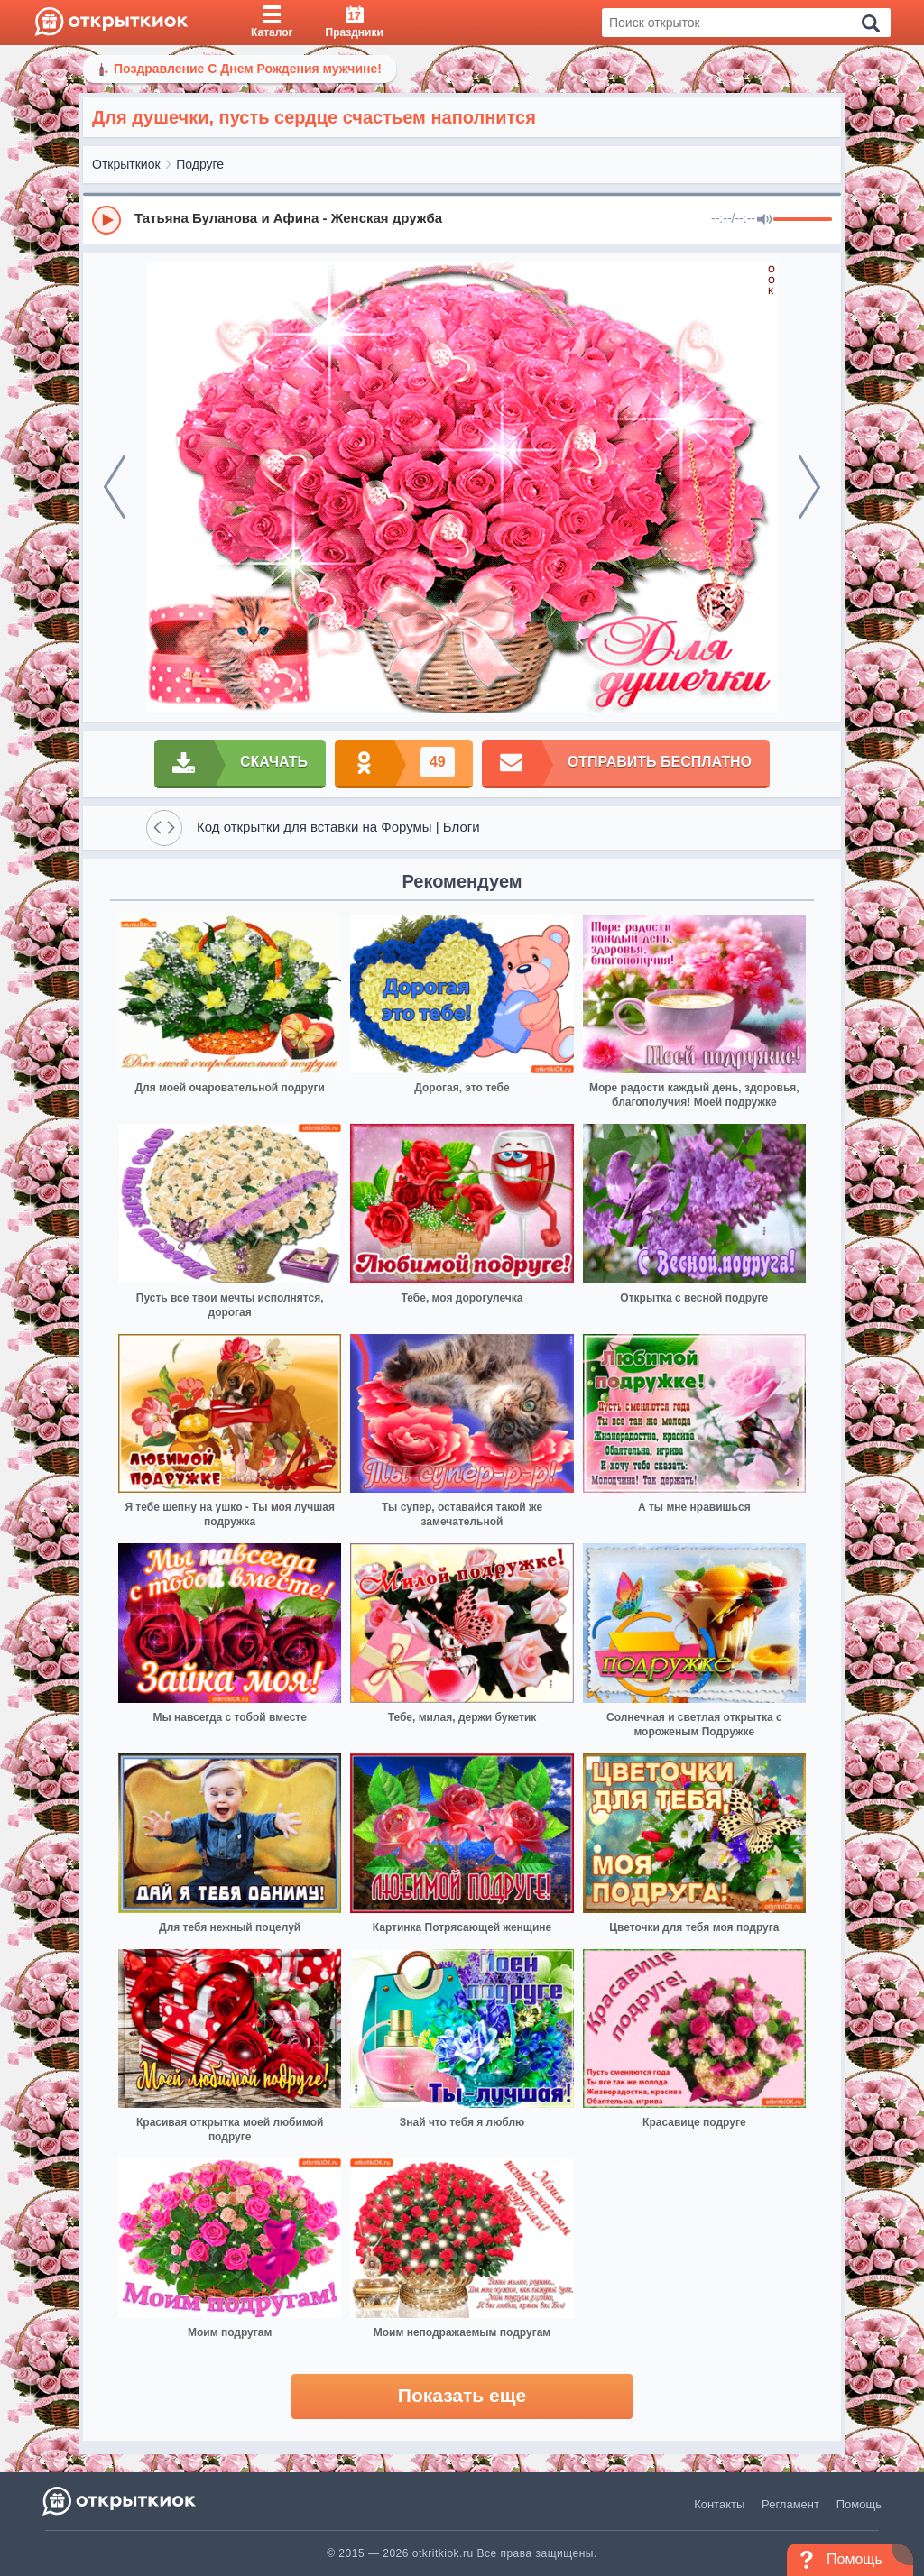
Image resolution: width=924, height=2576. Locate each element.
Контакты (719, 2504)
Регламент (790, 2504)
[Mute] (764, 220)
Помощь (859, 2504)
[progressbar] (802, 220)
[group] (462, 219)
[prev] (115, 487)
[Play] (106, 220)
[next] (809, 487)
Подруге (200, 164)
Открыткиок (126, 164)
